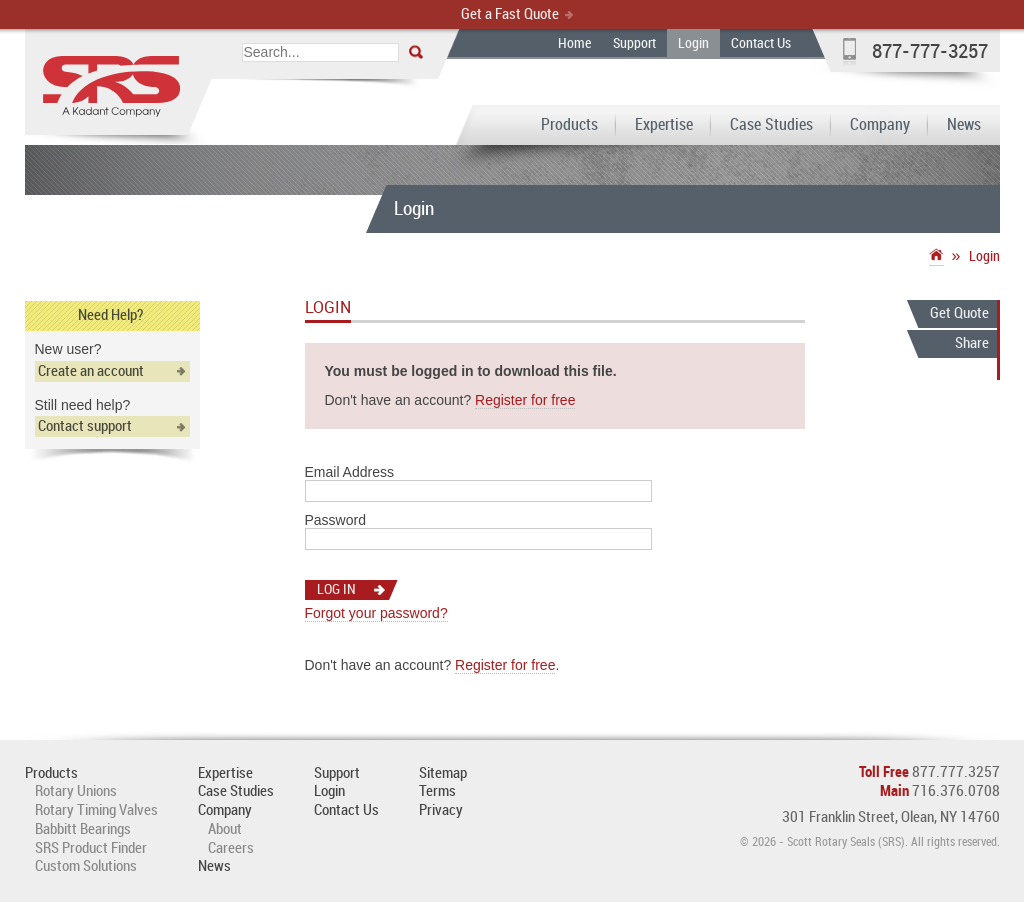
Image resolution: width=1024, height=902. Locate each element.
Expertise (664, 125)
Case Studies (771, 125)
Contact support (85, 427)
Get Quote (959, 314)
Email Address (349, 472)
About (225, 830)
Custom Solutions (86, 867)
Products (569, 125)
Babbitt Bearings (83, 830)
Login (693, 43)
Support (634, 43)
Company (880, 125)
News (964, 125)
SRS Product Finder (91, 849)
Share (972, 344)
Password (335, 520)
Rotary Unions (76, 792)
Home (574, 43)
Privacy (441, 811)
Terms (437, 792)
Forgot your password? (376, 613)
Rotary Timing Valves (96, 811)
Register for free (525, 400)
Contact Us (761, 43)
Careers (231, 849)
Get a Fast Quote (510, 15)
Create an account (91, 372)
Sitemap (443, 774)
